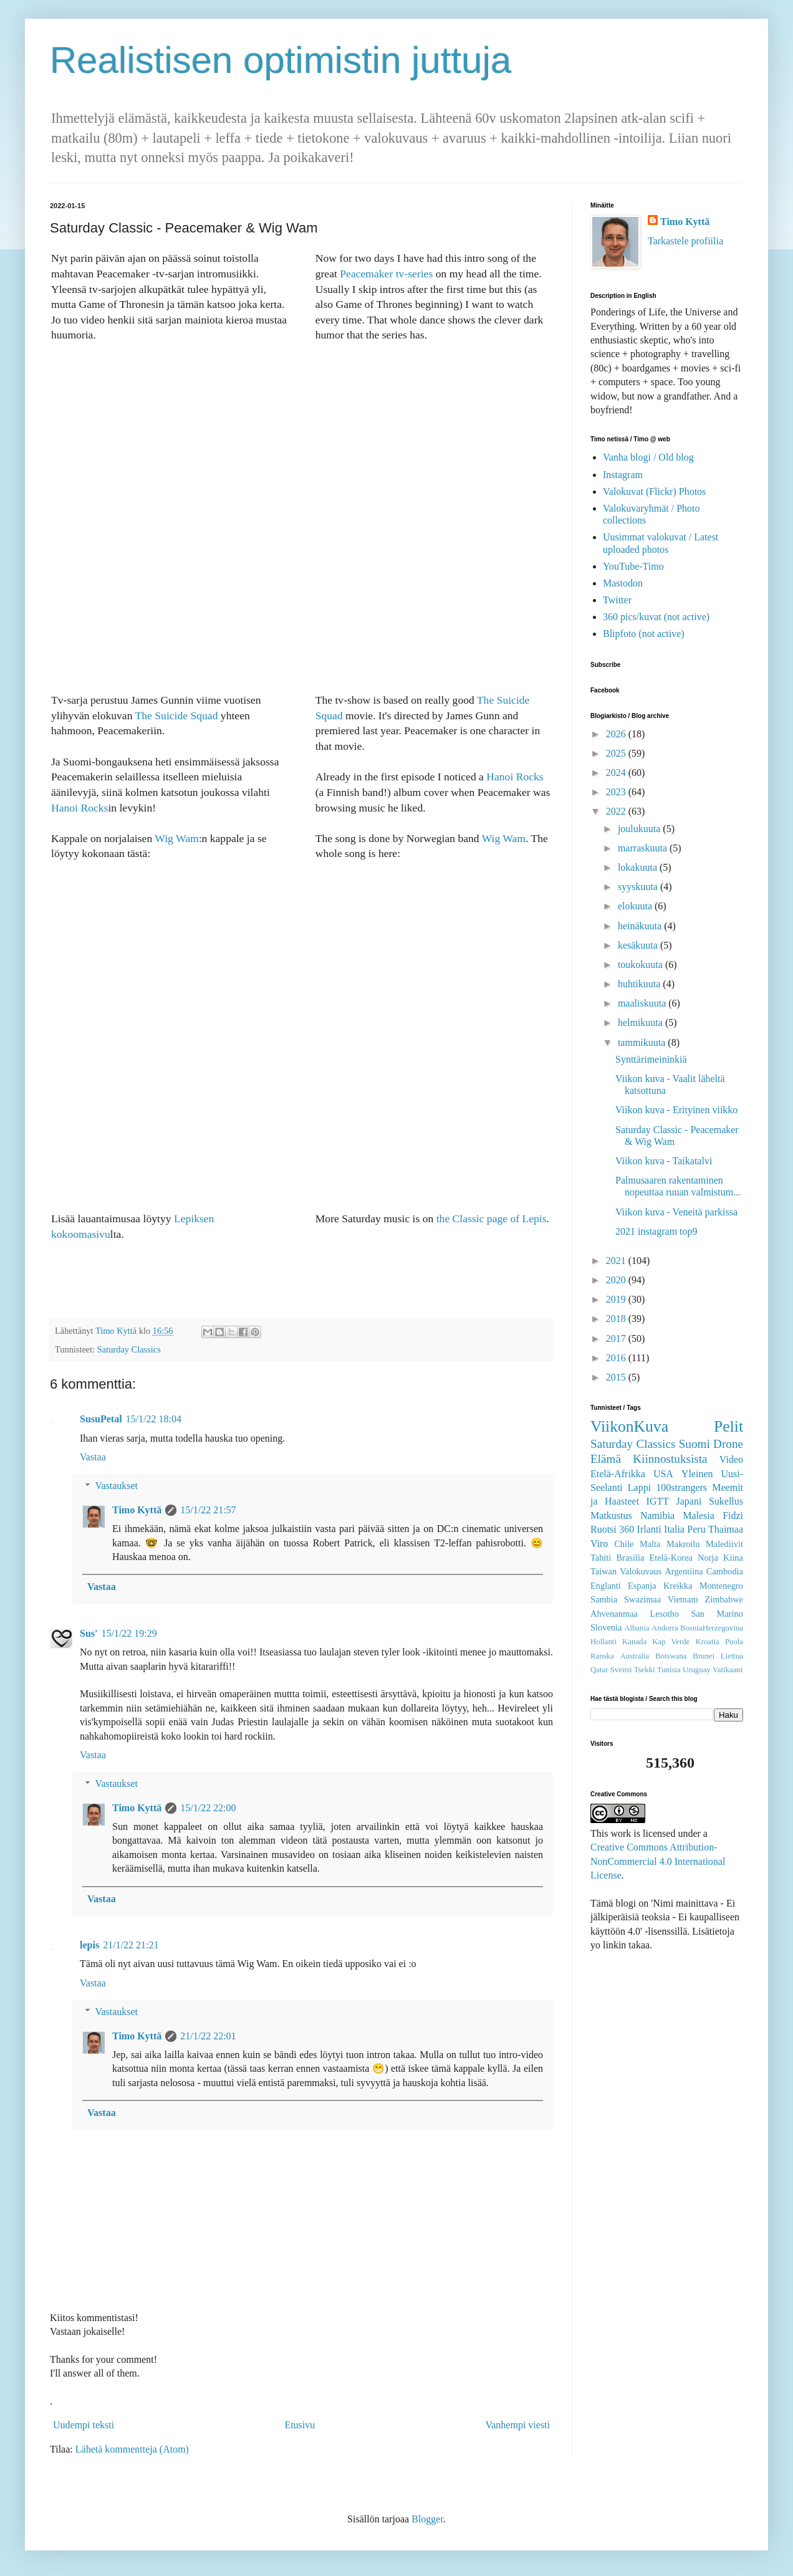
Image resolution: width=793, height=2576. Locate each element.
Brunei (703, 1656)
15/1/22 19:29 (128, 1633)
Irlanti (649, 1529)
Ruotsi (603, 1529)
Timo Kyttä (136, 1510)
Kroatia (707, 1641)
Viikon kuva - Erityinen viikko (676, 1109)
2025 (617, 753)
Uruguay (697, 1669)
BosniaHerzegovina (711, 1628)
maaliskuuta (643, 1003)
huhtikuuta (640, 984)
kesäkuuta (639, 945)
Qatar (599, 1669)
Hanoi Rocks (79, 808)
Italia (674, 1529)
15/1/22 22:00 (208, 1808)
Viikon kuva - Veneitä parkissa (676, 1212)
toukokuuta (641, 964)
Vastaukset (116, 1485)
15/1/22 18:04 (153, 1419)
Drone (728, 1443)
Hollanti (603, 1641)
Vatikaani (728, 1669)
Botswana (670, 1656)
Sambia (603, 1599)
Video (731, 1459)
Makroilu (683, 1544)
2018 (617, 1318)
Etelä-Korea (671, 1558)
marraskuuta (644, 848)
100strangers (681, 1487)
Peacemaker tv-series (386, 273)
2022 (617, 811)
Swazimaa (642, 1599)
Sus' (88, 1633)
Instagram (623, 474)
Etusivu (299, 2425)
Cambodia (724, 1571)
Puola (734, 1641)
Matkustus (611, 1515)
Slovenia (606, 1627)
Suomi (694, 1443)
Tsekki (644, 1669)
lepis (89, 1945)
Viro (599, 1543)
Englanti (605, 1586)
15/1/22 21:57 (208, 1510)
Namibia (657, 1515)
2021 (617, 1260)
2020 (617, 1280)
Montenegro (721, 1586)
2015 (617, 1377)
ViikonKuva (629, 1426)
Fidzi (733, 1515)
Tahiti (600, 1558)
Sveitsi (621, 1669)
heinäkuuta (641, 926)
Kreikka (677, 1586)
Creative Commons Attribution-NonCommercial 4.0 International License (657, 1861)
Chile (623, 1544)
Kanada (634, 1641)
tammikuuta (643, 1042)
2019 (617, 1299)
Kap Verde (671, 1641)
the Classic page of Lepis (491, 1218)
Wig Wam (176, 838)
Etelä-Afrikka (617, 1473)
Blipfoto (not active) (644, 633)
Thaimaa (725, 1529)
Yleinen (697, 1473)
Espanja (642, 1586)
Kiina (733, 1558)
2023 (617, 792)
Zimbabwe (723, 1599)
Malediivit (724, 1544)
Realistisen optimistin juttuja (280, 60)
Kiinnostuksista (670, 1458)
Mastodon (623, 583)
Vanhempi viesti (517, 2425)
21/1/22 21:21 (130, 1945)
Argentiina (684, 1571)
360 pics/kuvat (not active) (656, 616)
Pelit (728, 1426)
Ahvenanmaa (614, 1614)
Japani (689, 1501)
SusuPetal (101, 1419)
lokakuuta (639, 867)
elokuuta (636, 906)
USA (663, 1473)
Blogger (427, 2519)
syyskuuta (639, 886)
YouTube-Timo (633, 566)
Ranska (602, 1656)
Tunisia (669, 1669)
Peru (696, 1529)
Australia (634, 1656)
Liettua (732, 1656)
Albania (637, 1628)
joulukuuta (640, 828)
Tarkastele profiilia (685, 241)
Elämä (605, 1458)
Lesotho (664, 1614)
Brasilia (631, 1558)
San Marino (717, 1614)
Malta (650, 1544)
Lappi (639, 1487)
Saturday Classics (129, 1349)
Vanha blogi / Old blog (648, 457)
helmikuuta (641, 1022)
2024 (617, 772)
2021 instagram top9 (656, 1231)
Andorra (664, 1628)
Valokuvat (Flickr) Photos (654, 491)
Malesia (698, 1515)
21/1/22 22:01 (208, 2036)
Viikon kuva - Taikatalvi (663, 1161)
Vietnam (683, 1599)
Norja (708, 1558)
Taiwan (603, 1571)
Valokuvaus (640, 1571)
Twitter (617, 600)
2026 (617, 734)
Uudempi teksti (83, 2425)
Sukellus (726, 1501)
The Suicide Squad (176, 715)
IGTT (657, 1501)
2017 (617, 1338)
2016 (617, 1358)
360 (626, 1529)
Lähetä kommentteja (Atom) (132, 2449)
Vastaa (93, 1457)
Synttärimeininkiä (651, 1059)
